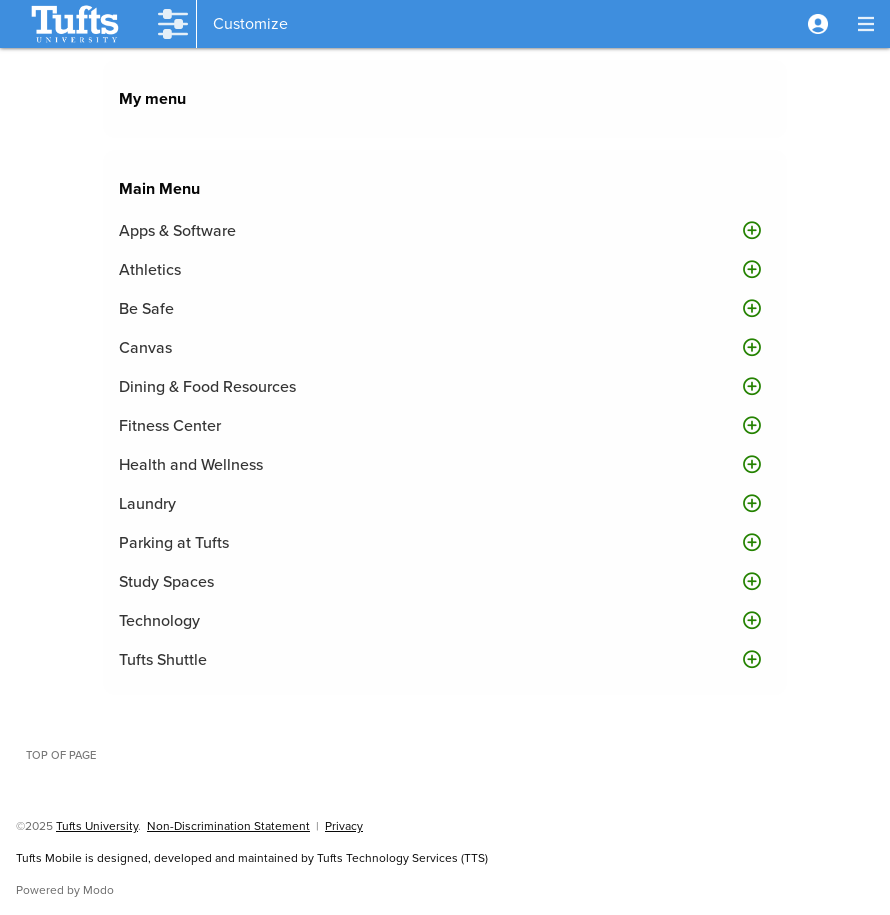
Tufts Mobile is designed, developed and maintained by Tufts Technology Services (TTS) (252, 858)
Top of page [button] (61, 755)
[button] (818, 24)
